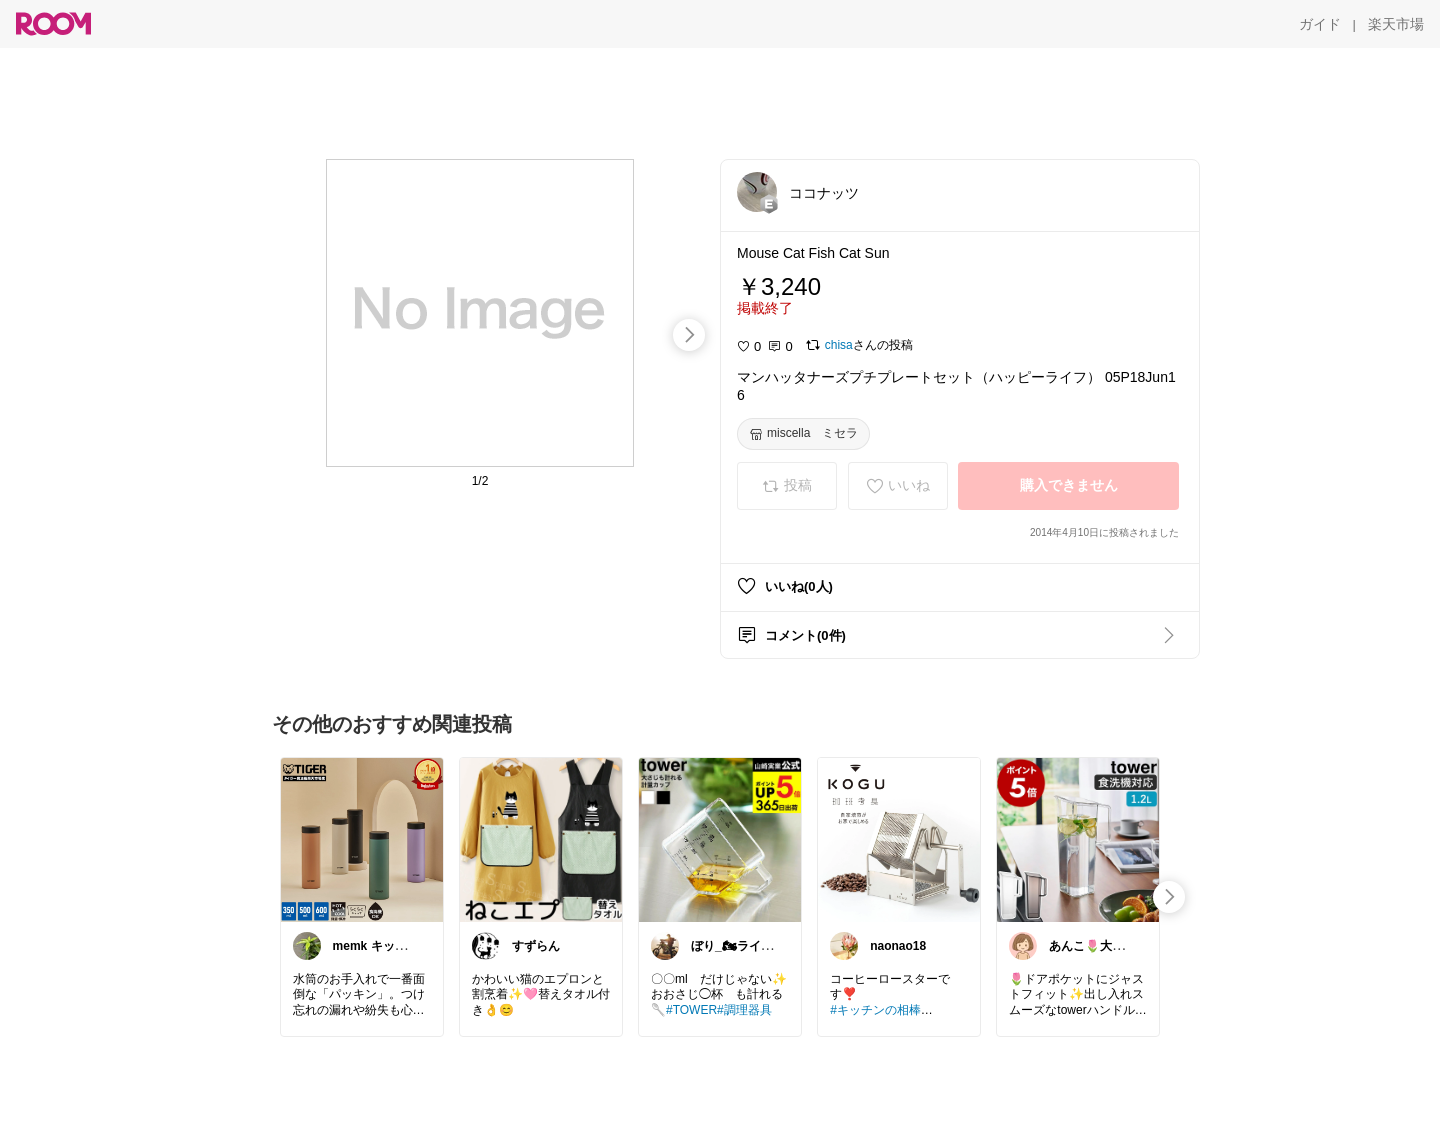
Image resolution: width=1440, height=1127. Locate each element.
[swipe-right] (689, 335)
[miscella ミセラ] (803, 434)
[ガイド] (1320, 24)
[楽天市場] (1396, 24)
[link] (362, 839)
